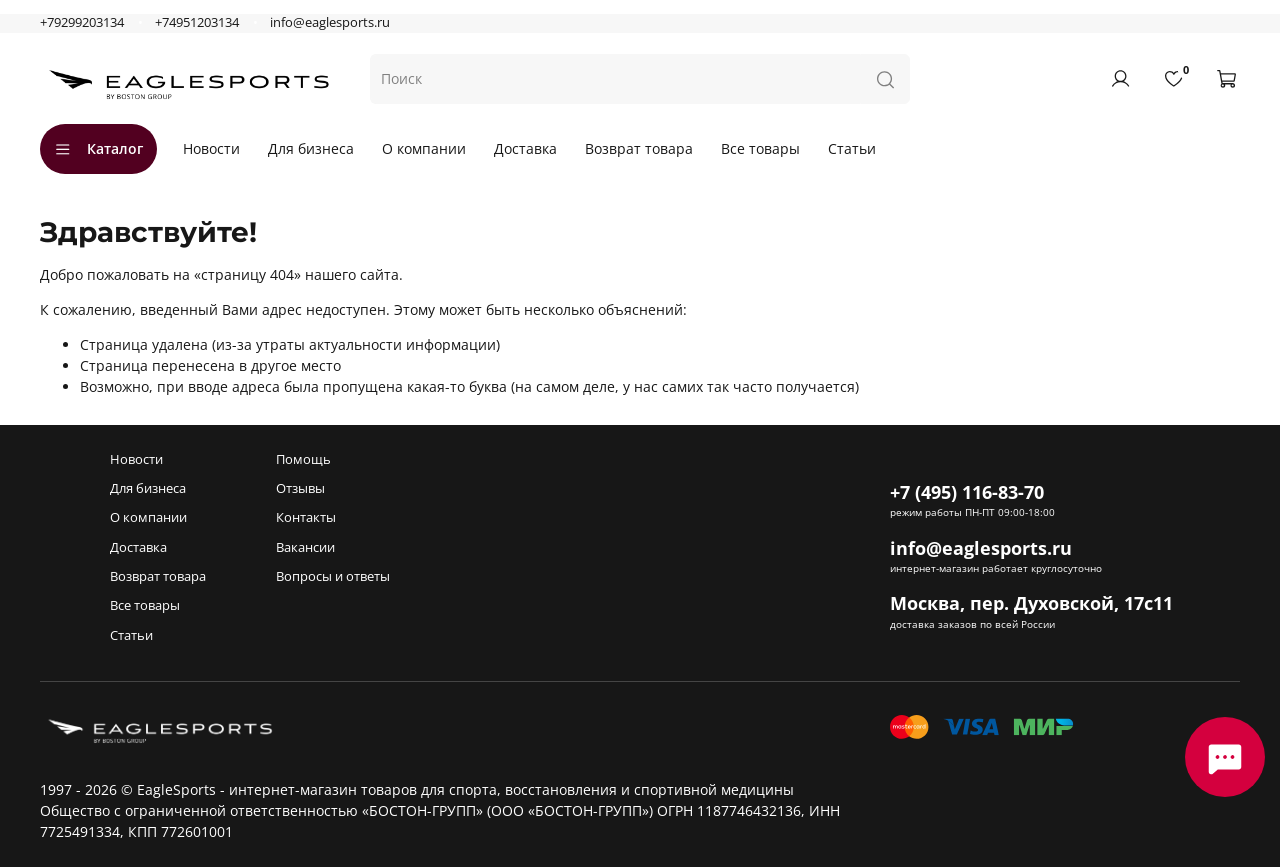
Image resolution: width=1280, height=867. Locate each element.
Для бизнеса (311, 148)
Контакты (306, 517)
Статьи (852, 148)
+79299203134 (82, 22)
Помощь (303, 459)
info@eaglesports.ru (330, 22)
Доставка (525, 148)
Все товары (760, 148)
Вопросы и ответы (333, 576)
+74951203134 (197, 22)
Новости (211, 148)
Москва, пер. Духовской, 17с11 (1031, 603)
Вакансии (305, 547)
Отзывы (300, 488)
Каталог (98, 148)
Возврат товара (639, 148)
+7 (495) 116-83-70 (967, 492)
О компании (424, 148)
